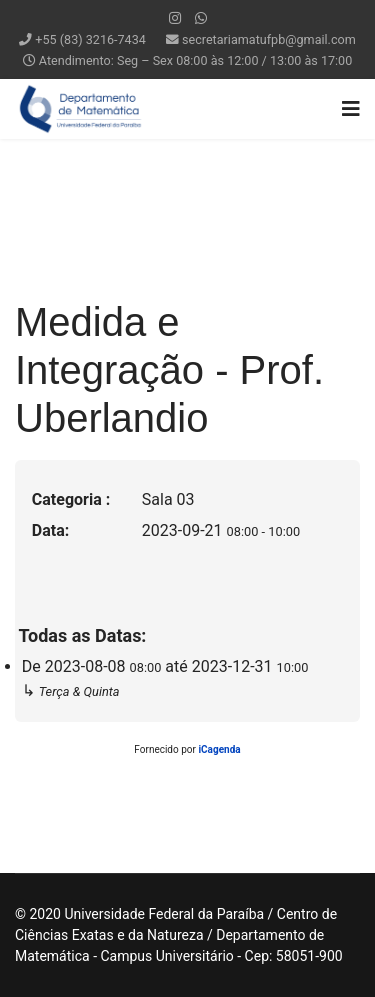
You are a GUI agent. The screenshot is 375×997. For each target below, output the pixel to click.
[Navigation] (351, 109)
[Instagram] (175, 18)
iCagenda (219, 749)
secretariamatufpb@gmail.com (269, 39)
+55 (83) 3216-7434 (90, 39)
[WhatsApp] (201, 18)
